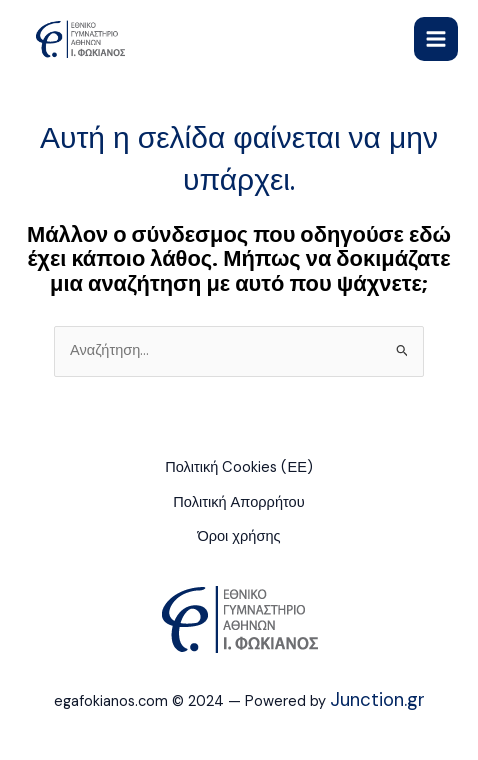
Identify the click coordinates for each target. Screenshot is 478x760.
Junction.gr (377, 699)
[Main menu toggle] (436, 39)
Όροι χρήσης (238, 536)
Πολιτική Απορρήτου (238, 502)
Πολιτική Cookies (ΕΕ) (239, 467)
